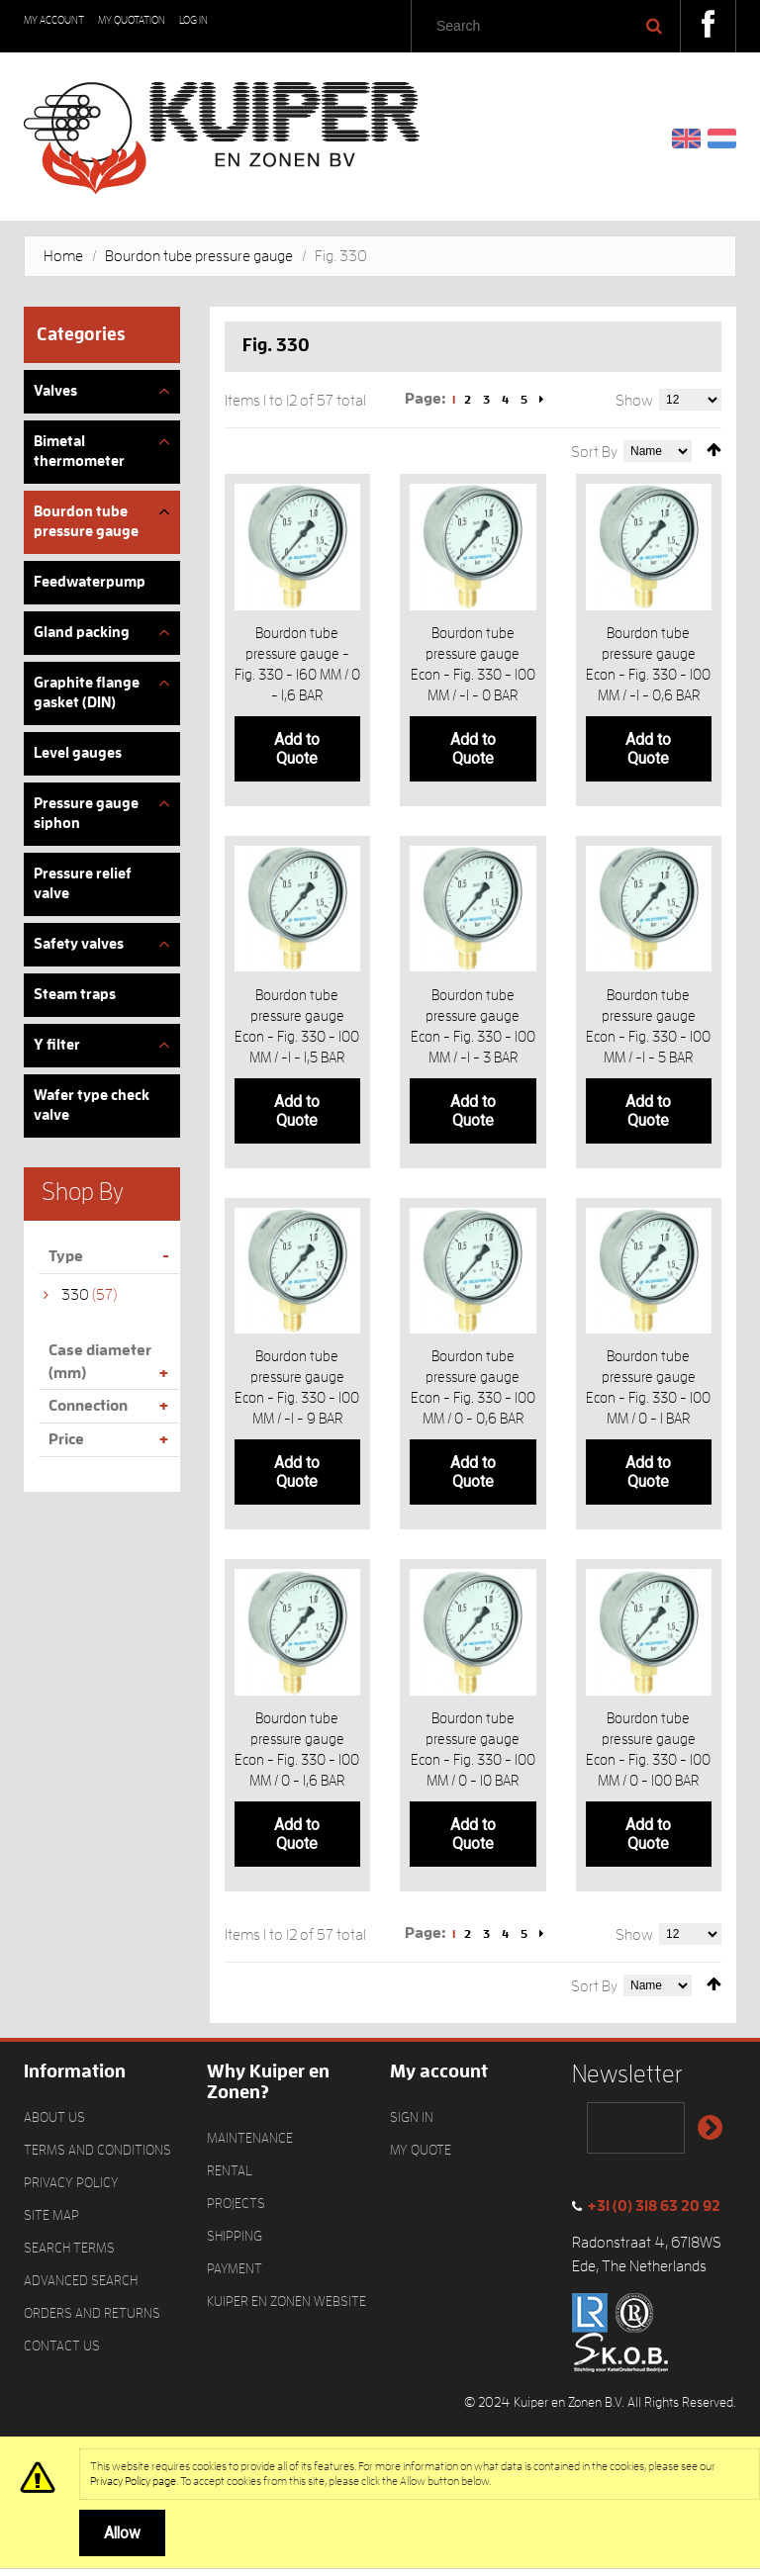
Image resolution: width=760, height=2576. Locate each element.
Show (634, 401)
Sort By (594, 452)
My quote (420, 2156)
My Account (54, 20)
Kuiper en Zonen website (286, 2308)
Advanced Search (81, 2287)
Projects (236, 2210)
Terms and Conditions (97, 2156)
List (259, 446)
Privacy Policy (71, 2189)
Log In (193, 20)
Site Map (51, 2222)
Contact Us (62, 2352)
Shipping (234, 2243)
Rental (229, 2177)
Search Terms (69, 2254)
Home (63, 256)
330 (75, 1295)
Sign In (411, 2124)
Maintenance (250, 2145)
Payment (234, 2275)
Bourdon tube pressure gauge (199, 256)
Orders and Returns (92, 2320)
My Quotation (131, 20)
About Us (54, 2124)
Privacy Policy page (133, 2488)
